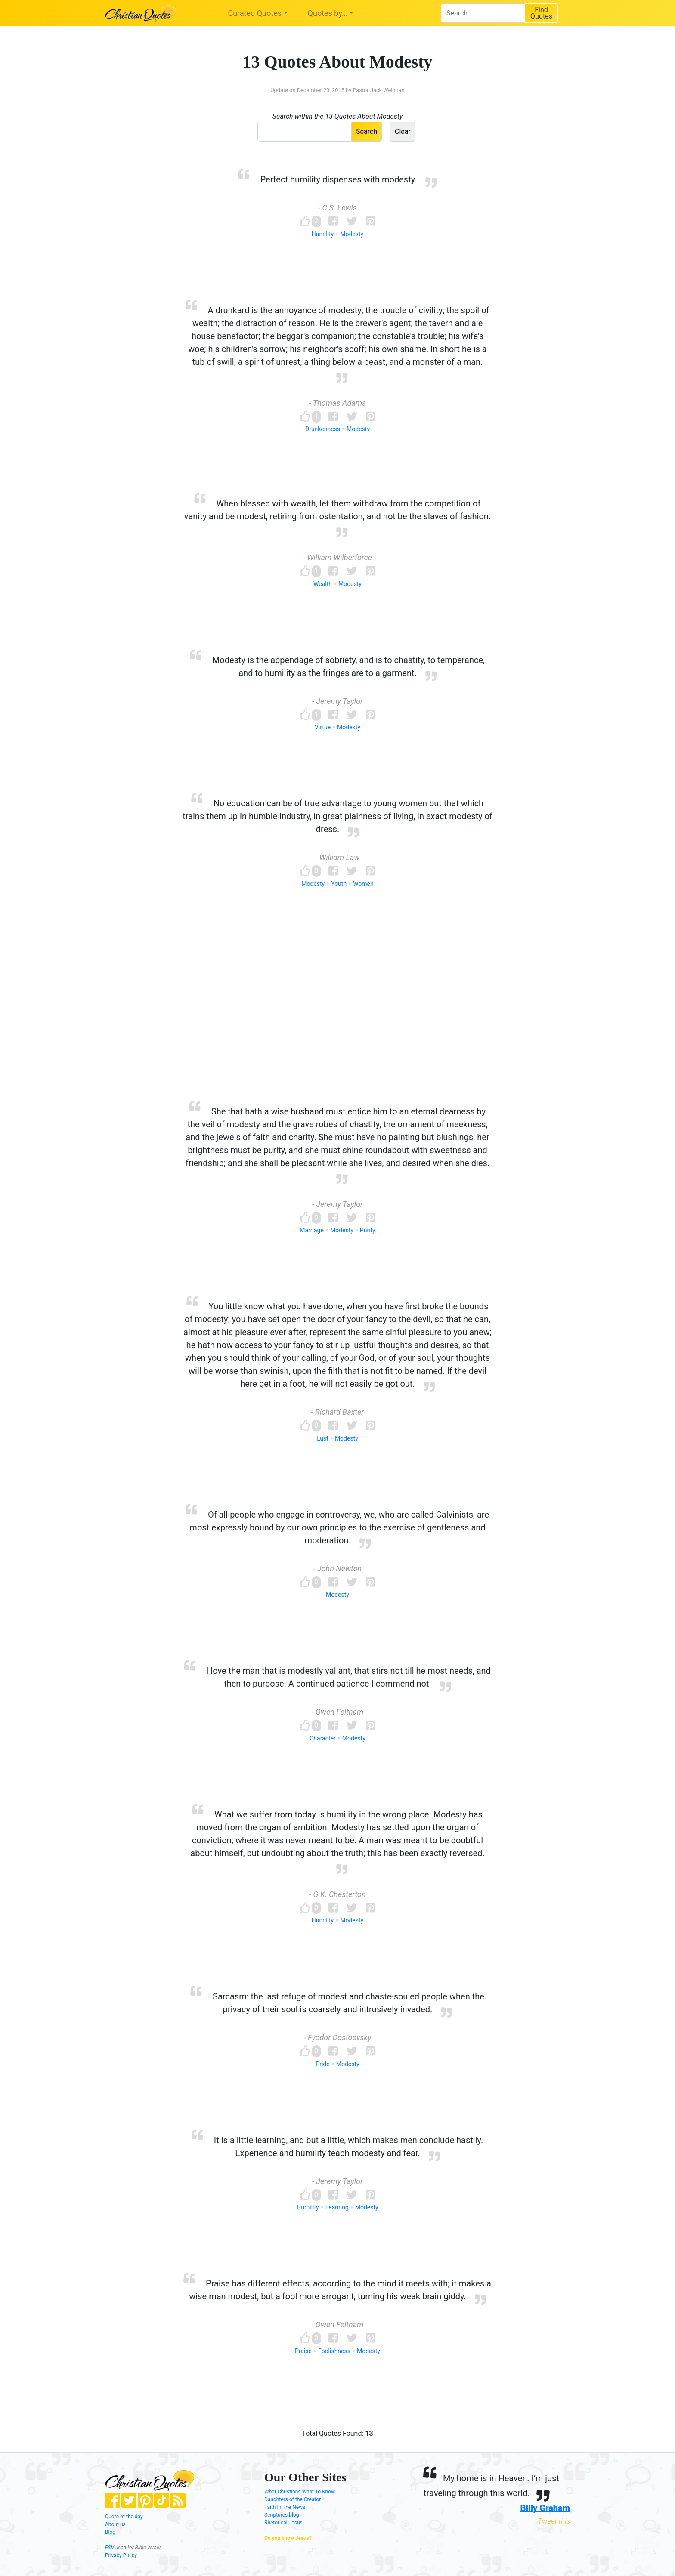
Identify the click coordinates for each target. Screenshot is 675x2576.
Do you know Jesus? (288, 2538)
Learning (337, 2207)
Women (363, 883)
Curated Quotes (255, 13)
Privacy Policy (121, 2555)
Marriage (312, 1230)
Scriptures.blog (281, 2515)
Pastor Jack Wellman (378, 90)
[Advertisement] (337, 1010)
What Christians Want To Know (299, 2492)
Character (323, 1738)
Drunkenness (322, 429)
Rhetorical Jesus (283, 2523)
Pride (322, 2064)
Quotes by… (327, 13)
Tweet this (554, 2521)
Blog (110, 2532)
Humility (323, 234)
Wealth (322, 583)
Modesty (351, 234)
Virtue (323, 727)
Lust (322, 1438)
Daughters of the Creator (292, 2499)
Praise (303, 2351)
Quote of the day (124, 2517)
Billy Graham (545, 2508)
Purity (367, 1230)
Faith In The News (284, 2507)
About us (115, 2524)
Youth (339, 883)
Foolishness (334, 2351)
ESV (109, 2548)
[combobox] (483, 13)
